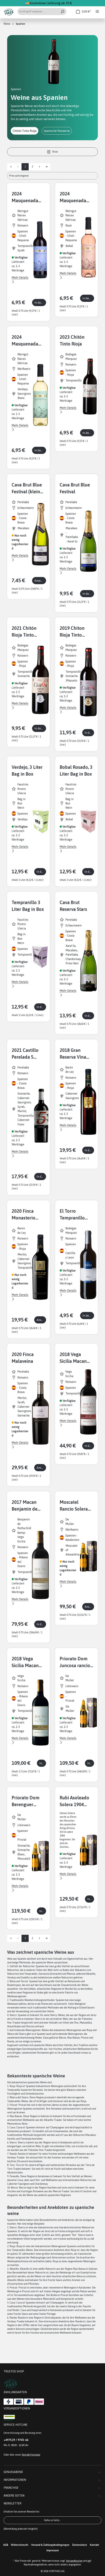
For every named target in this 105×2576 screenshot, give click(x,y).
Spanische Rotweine (57, 130)
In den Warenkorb (40, 302)
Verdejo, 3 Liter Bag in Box (27, 770)
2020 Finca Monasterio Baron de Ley (25, 1214)
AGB (5, 2544)
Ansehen (40, 580)
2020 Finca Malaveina (23, 1358)
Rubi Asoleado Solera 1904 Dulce (74, 1801)
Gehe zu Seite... (52, 2520)
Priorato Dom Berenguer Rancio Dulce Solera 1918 (25, 1801)
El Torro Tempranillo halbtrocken (72, 1214)
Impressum (52, 2550)
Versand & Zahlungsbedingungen (50, 2544)
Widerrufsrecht (19, 2544)
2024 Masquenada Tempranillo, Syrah (25, 197)
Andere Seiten (14, 2495)
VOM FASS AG (57, 2571)
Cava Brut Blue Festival (75, 488)
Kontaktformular (31, 2454)
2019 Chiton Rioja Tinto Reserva (72, 631)
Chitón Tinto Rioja (24, 130)
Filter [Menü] (52, 151)
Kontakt (94, 2544)
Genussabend (13, 2471)
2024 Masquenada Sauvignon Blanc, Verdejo (26, 340)
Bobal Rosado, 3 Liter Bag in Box (76, 770)
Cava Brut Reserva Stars (73, 906)
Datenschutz (79, 2544)
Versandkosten (74, 2560)
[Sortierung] (52, 175)
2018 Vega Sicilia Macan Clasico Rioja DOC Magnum (26, 1662)
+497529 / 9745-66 (16, 2439)
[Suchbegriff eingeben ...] (37, 11)
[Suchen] (62, 11)
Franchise (11, 2487)
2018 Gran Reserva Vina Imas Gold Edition (73, 1054)
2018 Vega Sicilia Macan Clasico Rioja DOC (73, 1358)
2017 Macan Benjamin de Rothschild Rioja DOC (28, 1505)
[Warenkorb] (83, 11)
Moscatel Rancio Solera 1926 (74, 1505)
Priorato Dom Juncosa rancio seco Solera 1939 (75, 1662)
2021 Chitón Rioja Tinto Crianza (24, 631)
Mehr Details (20, 277)
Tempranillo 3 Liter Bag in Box (28, 906)
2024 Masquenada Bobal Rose (73, 197)
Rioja (12, 2086)
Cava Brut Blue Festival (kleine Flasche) (27, 488)
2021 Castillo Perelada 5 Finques (25, 1054)
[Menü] (97, 11)
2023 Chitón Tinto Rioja (72, 340)
